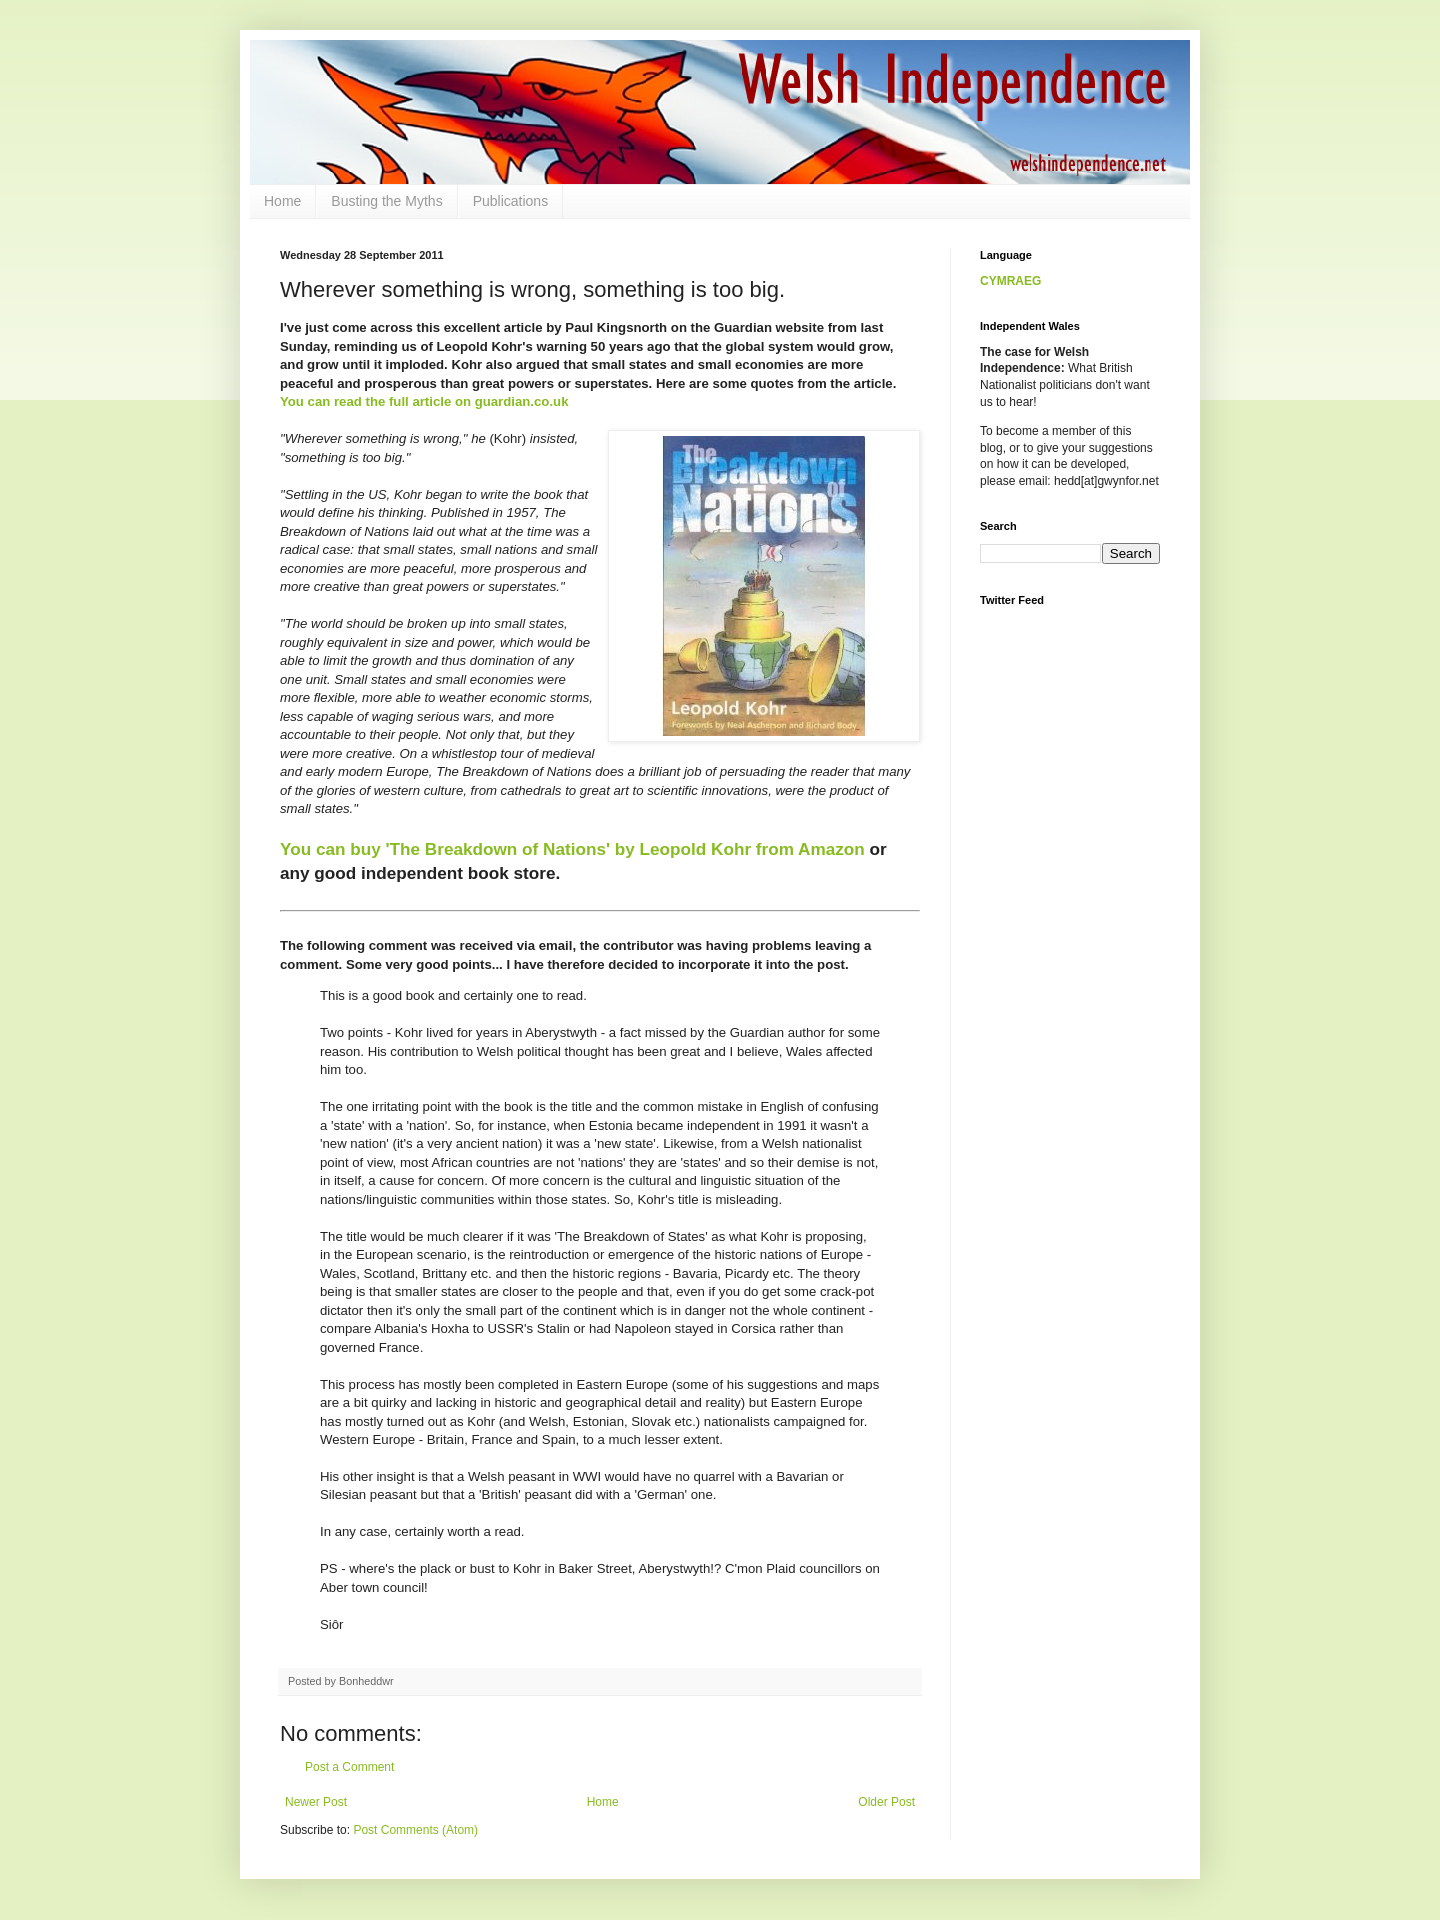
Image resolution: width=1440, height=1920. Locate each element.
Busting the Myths (386, 201)
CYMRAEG (1010, 281)
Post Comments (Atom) (415, 1830)
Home (282, 201)
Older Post (886, 1802)
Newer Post (316, 1802)
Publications (511, 201)
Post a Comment (349, 1767)
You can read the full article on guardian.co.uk (424, 401)
